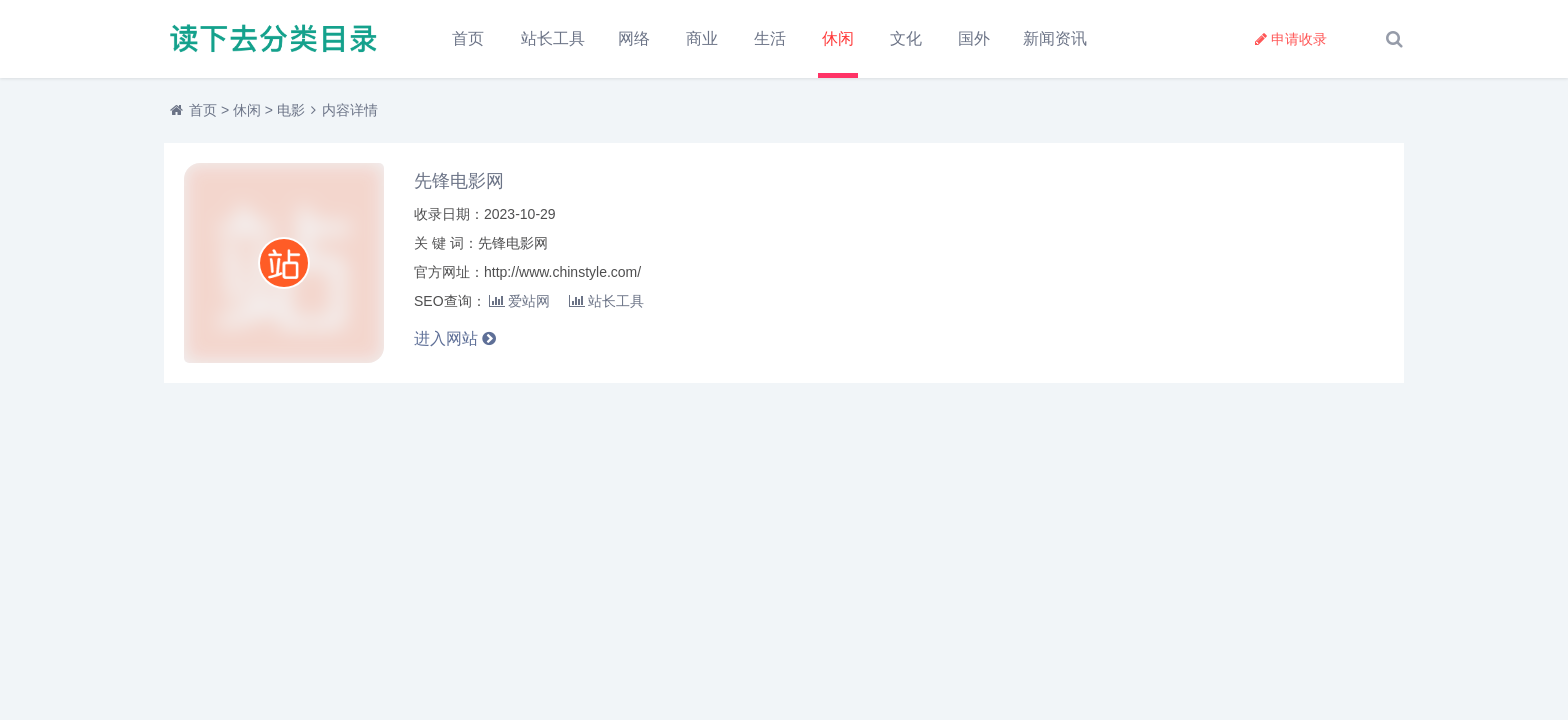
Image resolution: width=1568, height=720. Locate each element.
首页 (468, 38)
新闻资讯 (1055, 38)
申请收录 (1291, 39)
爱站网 (519, 301)
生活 (770, 38)
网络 (634, 38)
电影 (291, 110)
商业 (702, 38)
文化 (906, 38)
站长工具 (553, 38)
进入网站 (455, 338)
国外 (974, 38)
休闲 (838, 38)
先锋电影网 (459, 181)
